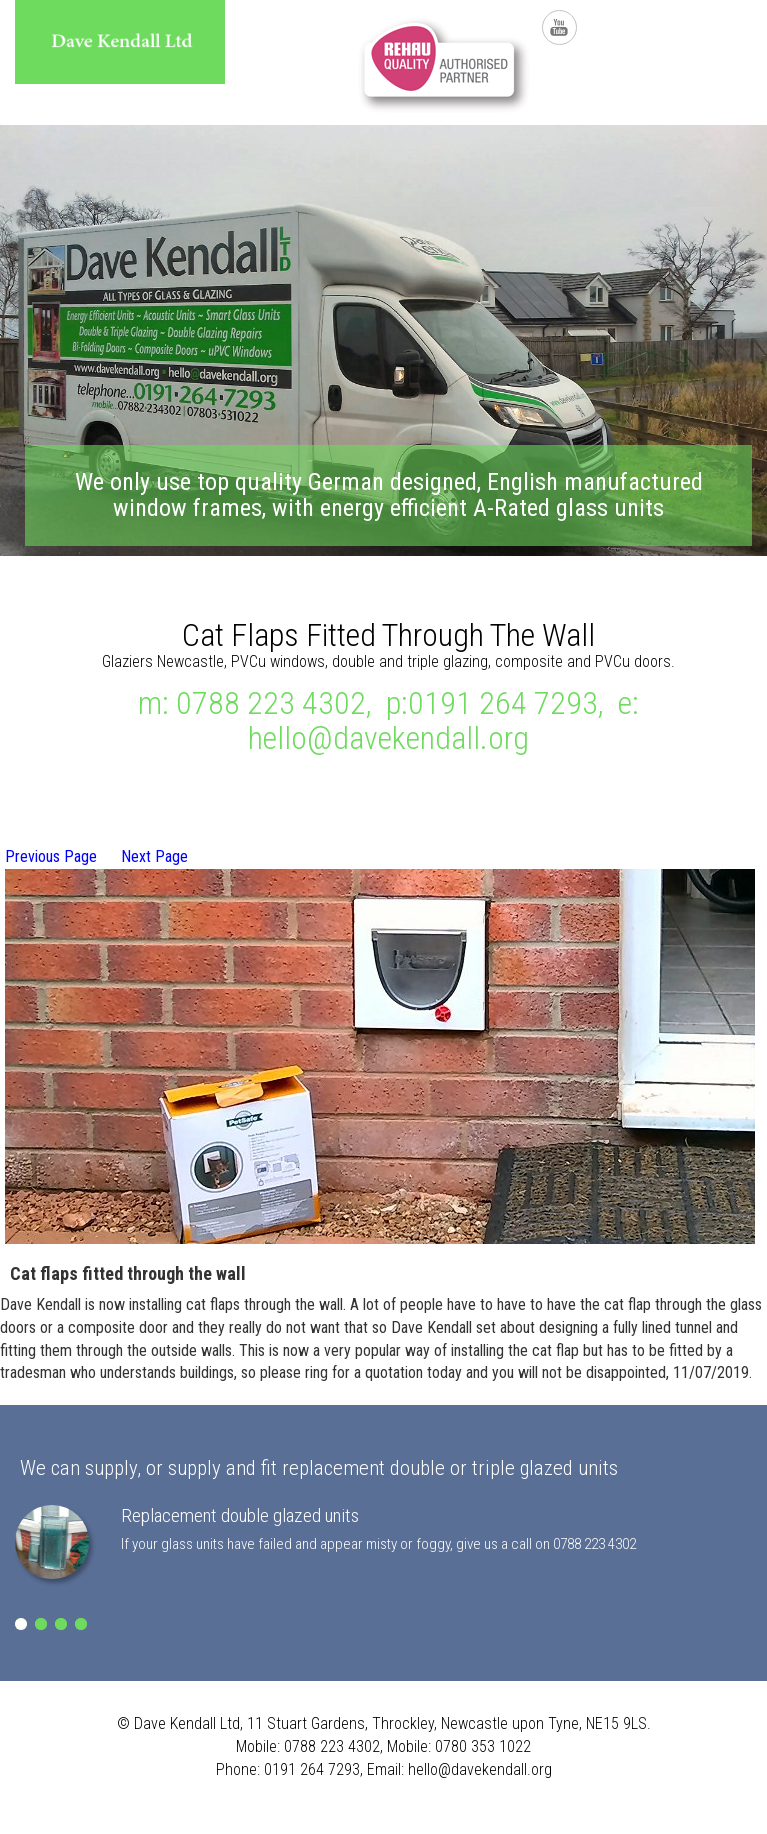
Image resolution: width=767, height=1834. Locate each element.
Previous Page (51, 856)
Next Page (154, 856)
